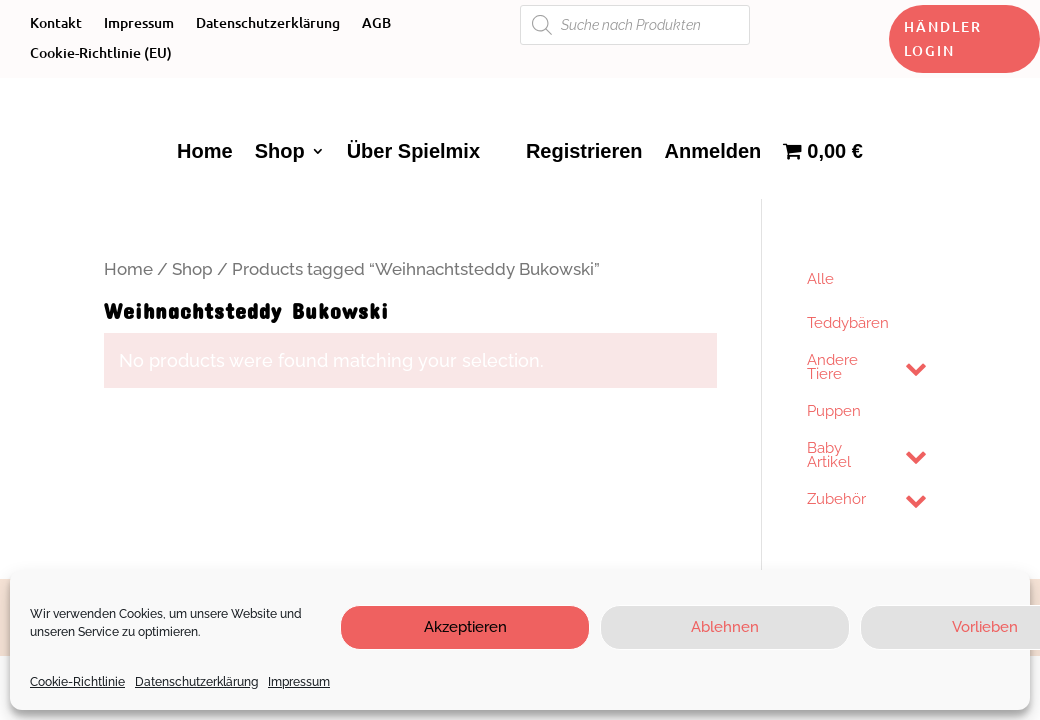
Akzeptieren (465, 627)
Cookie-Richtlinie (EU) (101, 54)
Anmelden (713, 151)
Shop (280, 151)
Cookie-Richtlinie (77, 682)
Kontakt (56, 24)
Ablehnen (725, 627)
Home (205, 151)
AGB (376, 24)
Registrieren (584, 151)
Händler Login (943, 38)
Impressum (299, 682)
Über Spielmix (413, 151)
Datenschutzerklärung (196, 682)
